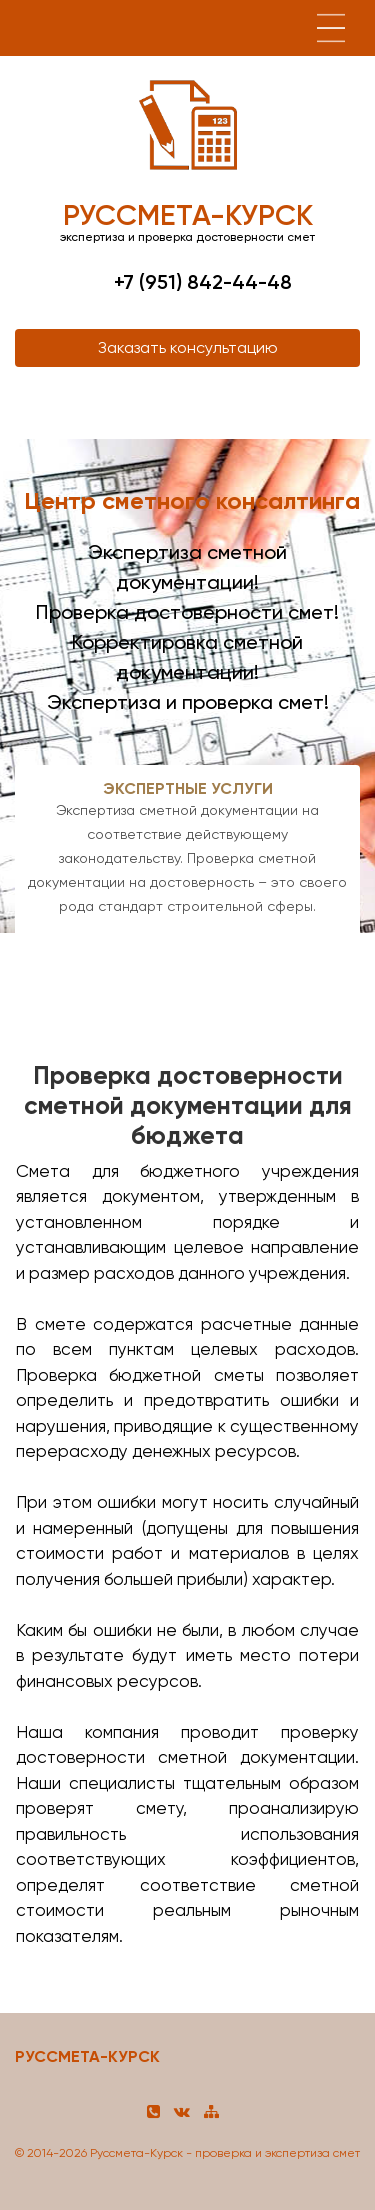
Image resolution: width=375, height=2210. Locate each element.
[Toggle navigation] (331, 28)
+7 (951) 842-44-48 (203, 282)
